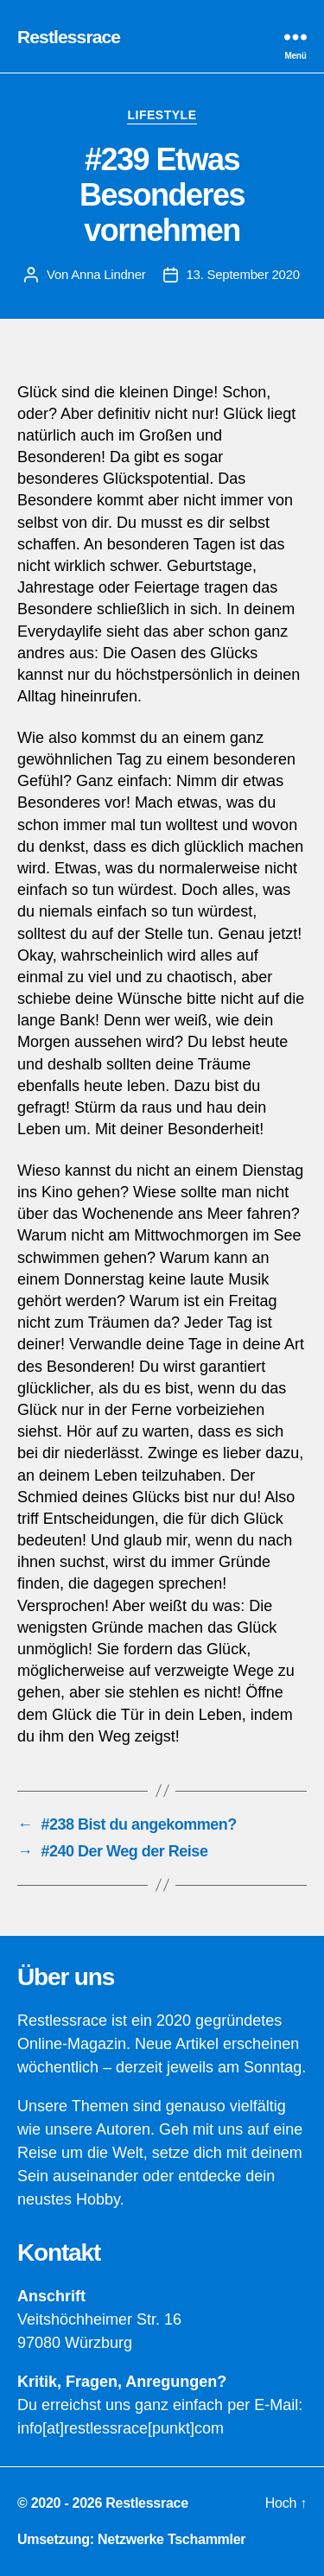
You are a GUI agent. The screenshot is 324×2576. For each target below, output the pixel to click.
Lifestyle (161, 115)
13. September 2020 (243, 274)
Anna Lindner (108, 274)
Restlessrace (68, 37)
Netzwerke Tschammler (171, 2539)
